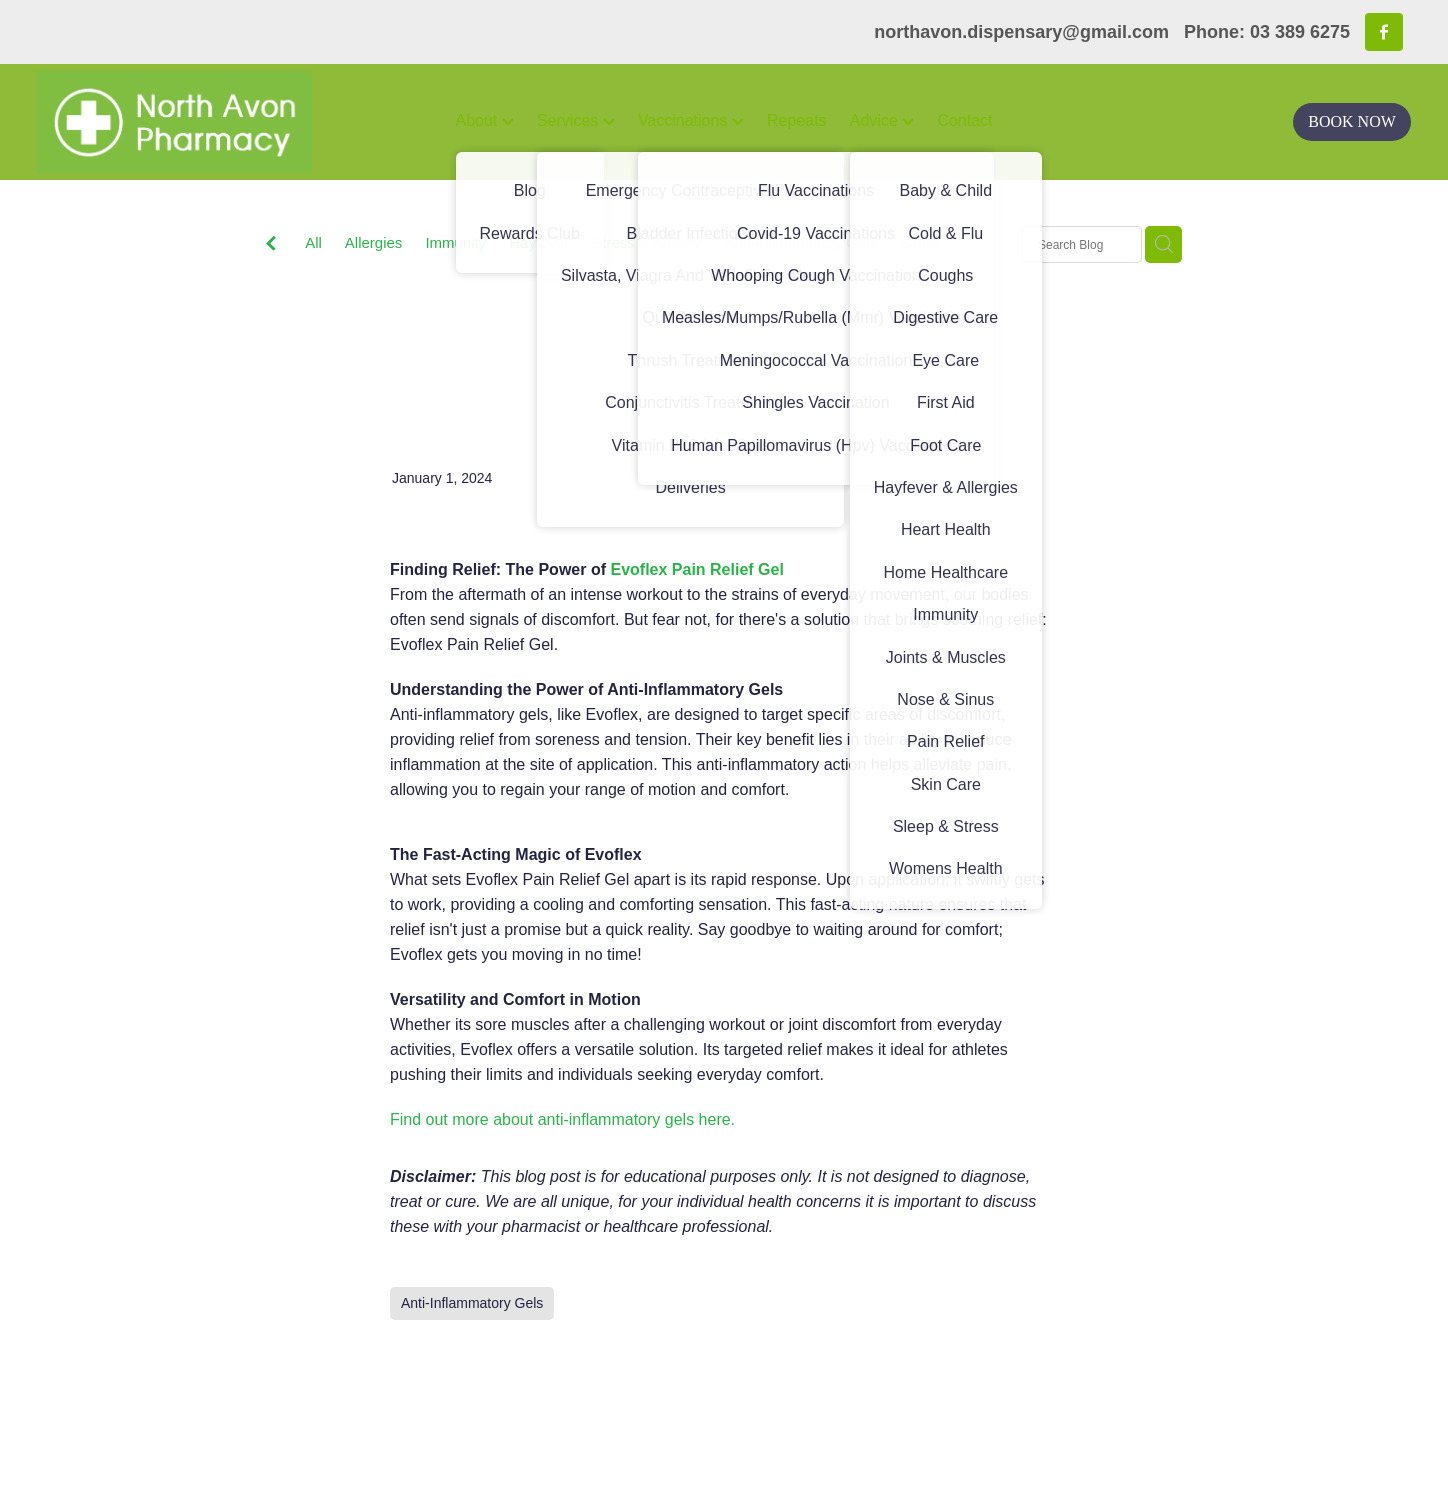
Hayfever (539, 242)
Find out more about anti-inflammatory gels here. (562, 1119)
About (485, 120)
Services (576, 120)
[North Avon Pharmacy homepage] (174, 122)
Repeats (797, 120)
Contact (964, 120)
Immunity (455, 242)
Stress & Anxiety (646, 242)
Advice (882, 120)
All (313, 242)
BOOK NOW (1352, 121)
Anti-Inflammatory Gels (800, 242)
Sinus (919, 242)
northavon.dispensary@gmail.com (1021, 32)
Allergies (374, 242)
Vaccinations (691, 120)
